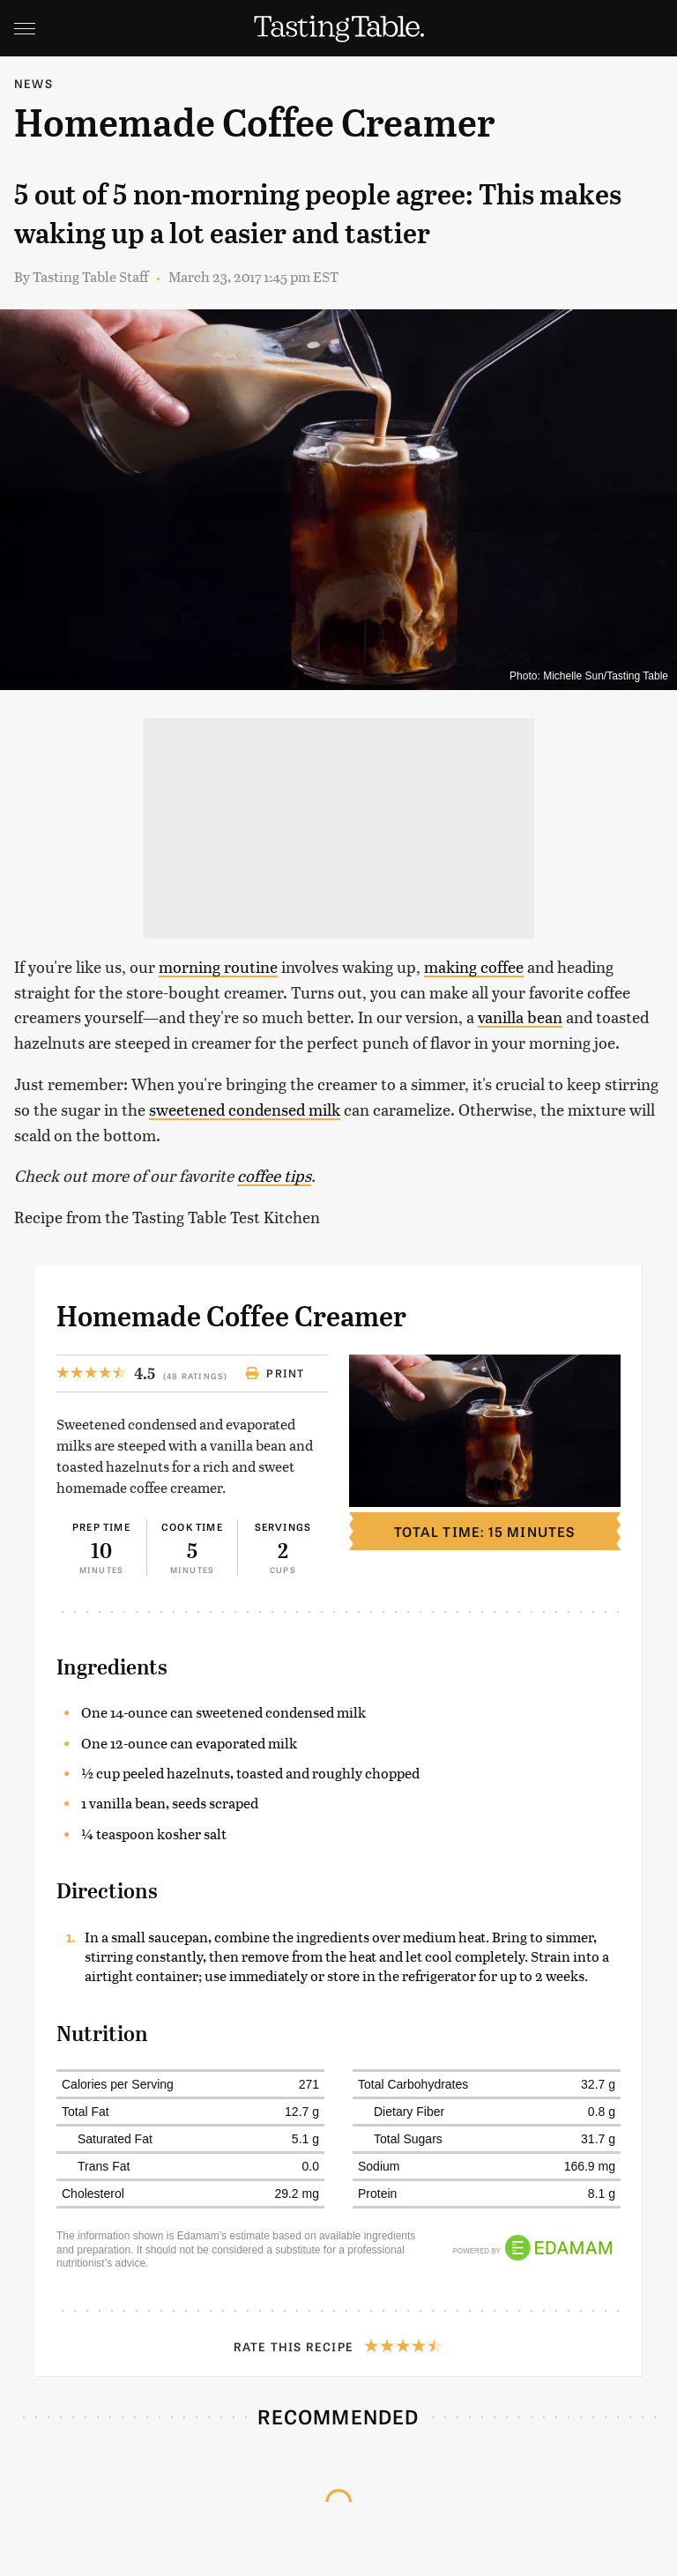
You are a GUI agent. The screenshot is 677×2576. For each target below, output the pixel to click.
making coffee (474, 966)
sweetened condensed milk (244, 1109)
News (33, 83)
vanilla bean (520, 1017)
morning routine (218, 966)
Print (274, 1373)
